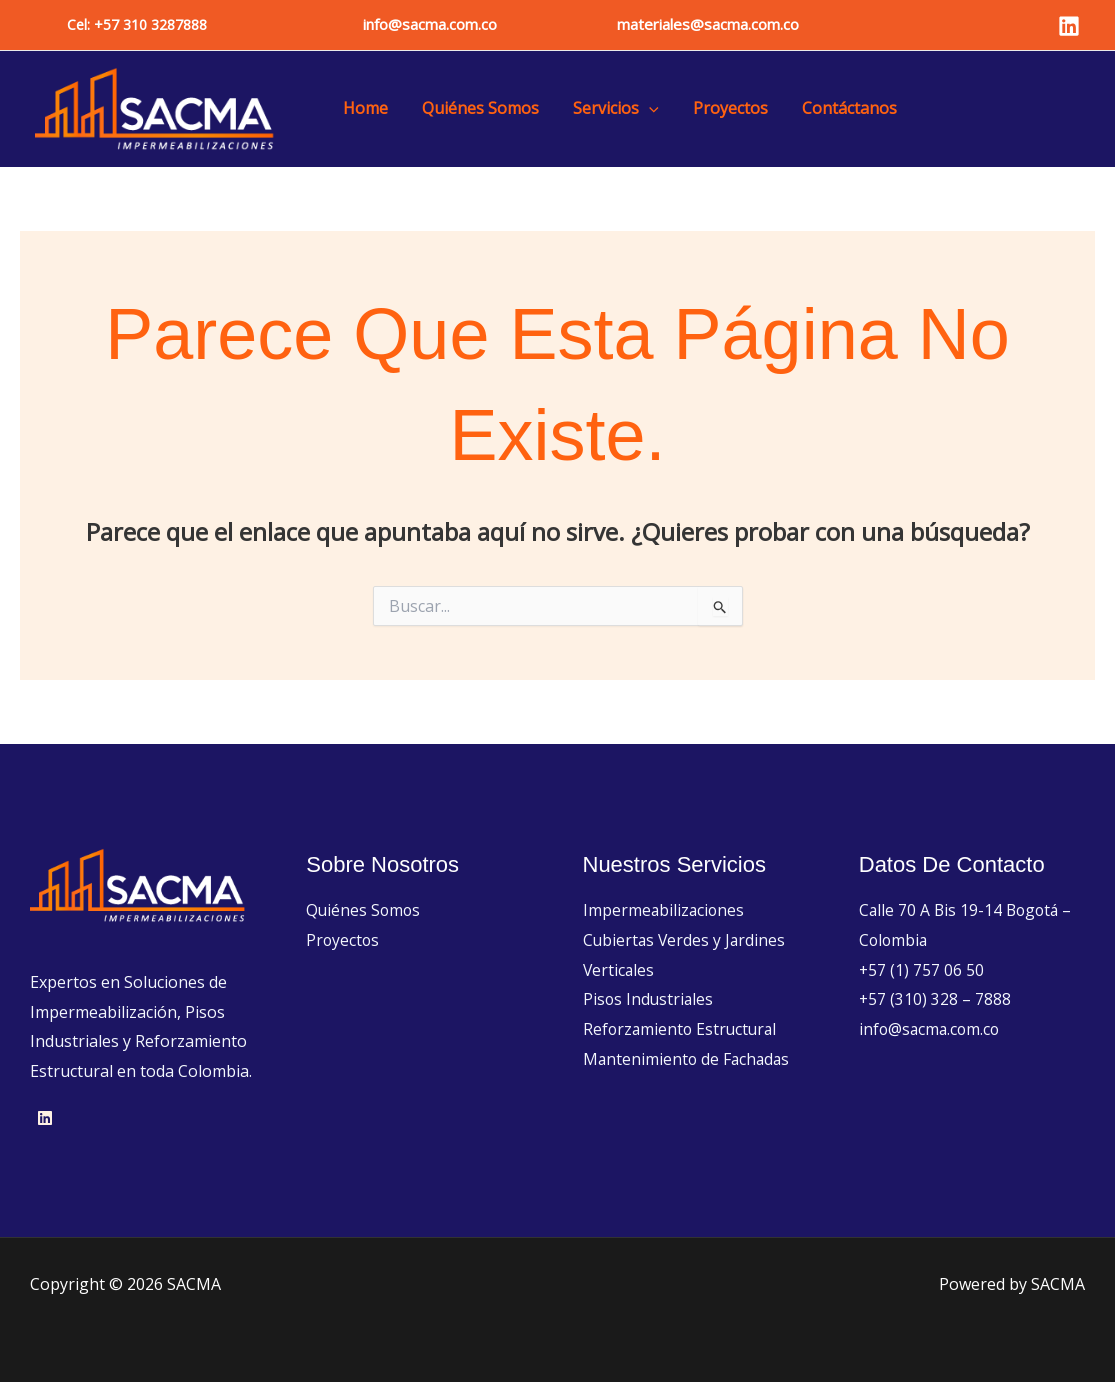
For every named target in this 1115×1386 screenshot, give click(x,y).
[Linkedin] (1069, 26)
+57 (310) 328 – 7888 (935, 1003)
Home (363, 110)
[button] (137, 25)
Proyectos (716, 110)
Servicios (606, 110)
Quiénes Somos (474, 110)
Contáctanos (831, 110)
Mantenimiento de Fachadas (688, 1062)
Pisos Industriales (649, 1003)
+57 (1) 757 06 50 (922, 973)
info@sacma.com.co (430, 24)
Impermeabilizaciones (665, 913)
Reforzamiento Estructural (682, 1032)
